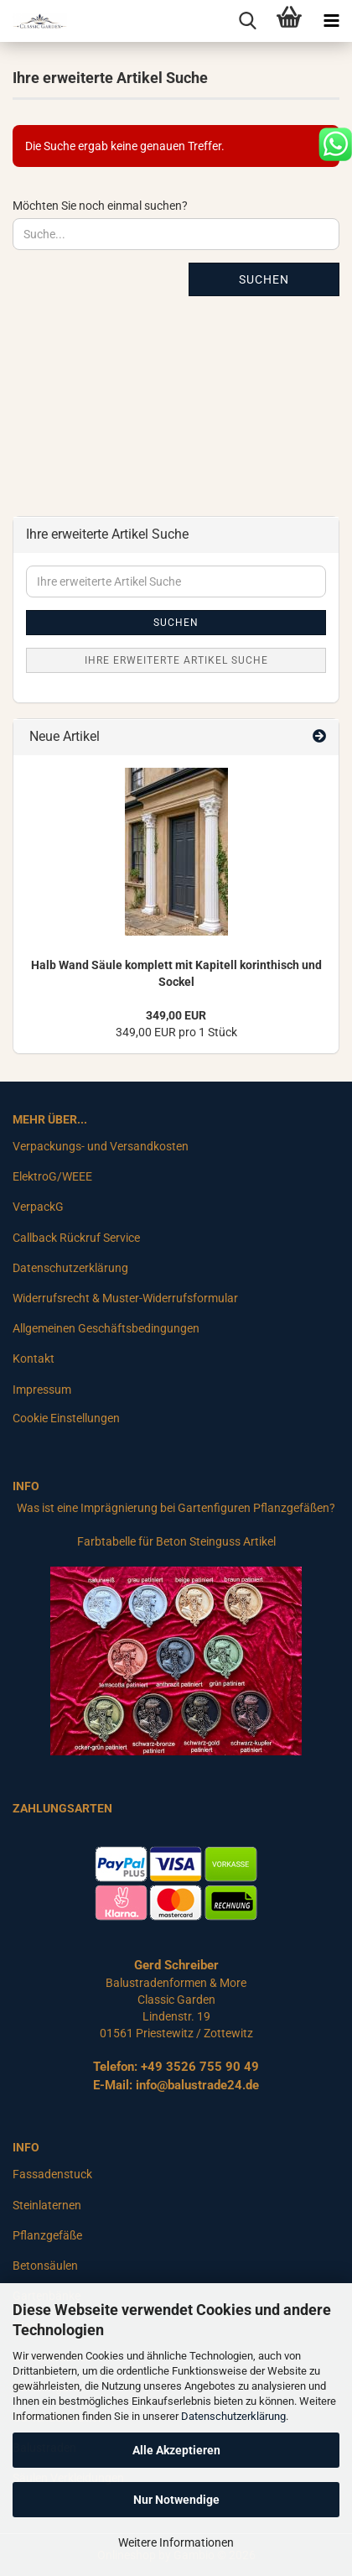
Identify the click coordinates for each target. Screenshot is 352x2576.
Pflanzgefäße (47, 2235)
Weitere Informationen (176, 2542)
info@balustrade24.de (197, 2085)
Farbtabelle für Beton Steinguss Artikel (176, 1541)
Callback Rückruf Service (76, 1237)
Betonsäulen (45, 2265)
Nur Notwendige (176, 2499)
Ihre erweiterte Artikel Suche (176, 660)
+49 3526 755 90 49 (200, 2066)
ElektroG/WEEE (52, 1176)
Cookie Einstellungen (66, 1418)
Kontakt (33, 1358)
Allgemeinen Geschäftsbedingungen (106, 1328)
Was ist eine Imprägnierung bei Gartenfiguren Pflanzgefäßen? (176, 1508)
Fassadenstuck (52, 2174)
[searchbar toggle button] (247, 21)
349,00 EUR (176, 1015)
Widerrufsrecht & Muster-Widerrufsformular (125, 1298)
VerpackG (38, 1206)
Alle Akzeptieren (176, 2450)
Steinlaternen (47, 2205)
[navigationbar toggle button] (331, 21)
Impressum (42, 1389)
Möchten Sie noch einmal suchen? (100, 205)
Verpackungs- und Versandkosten (101, 1146)
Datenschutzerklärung (233, 2416)
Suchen (264, 279)
